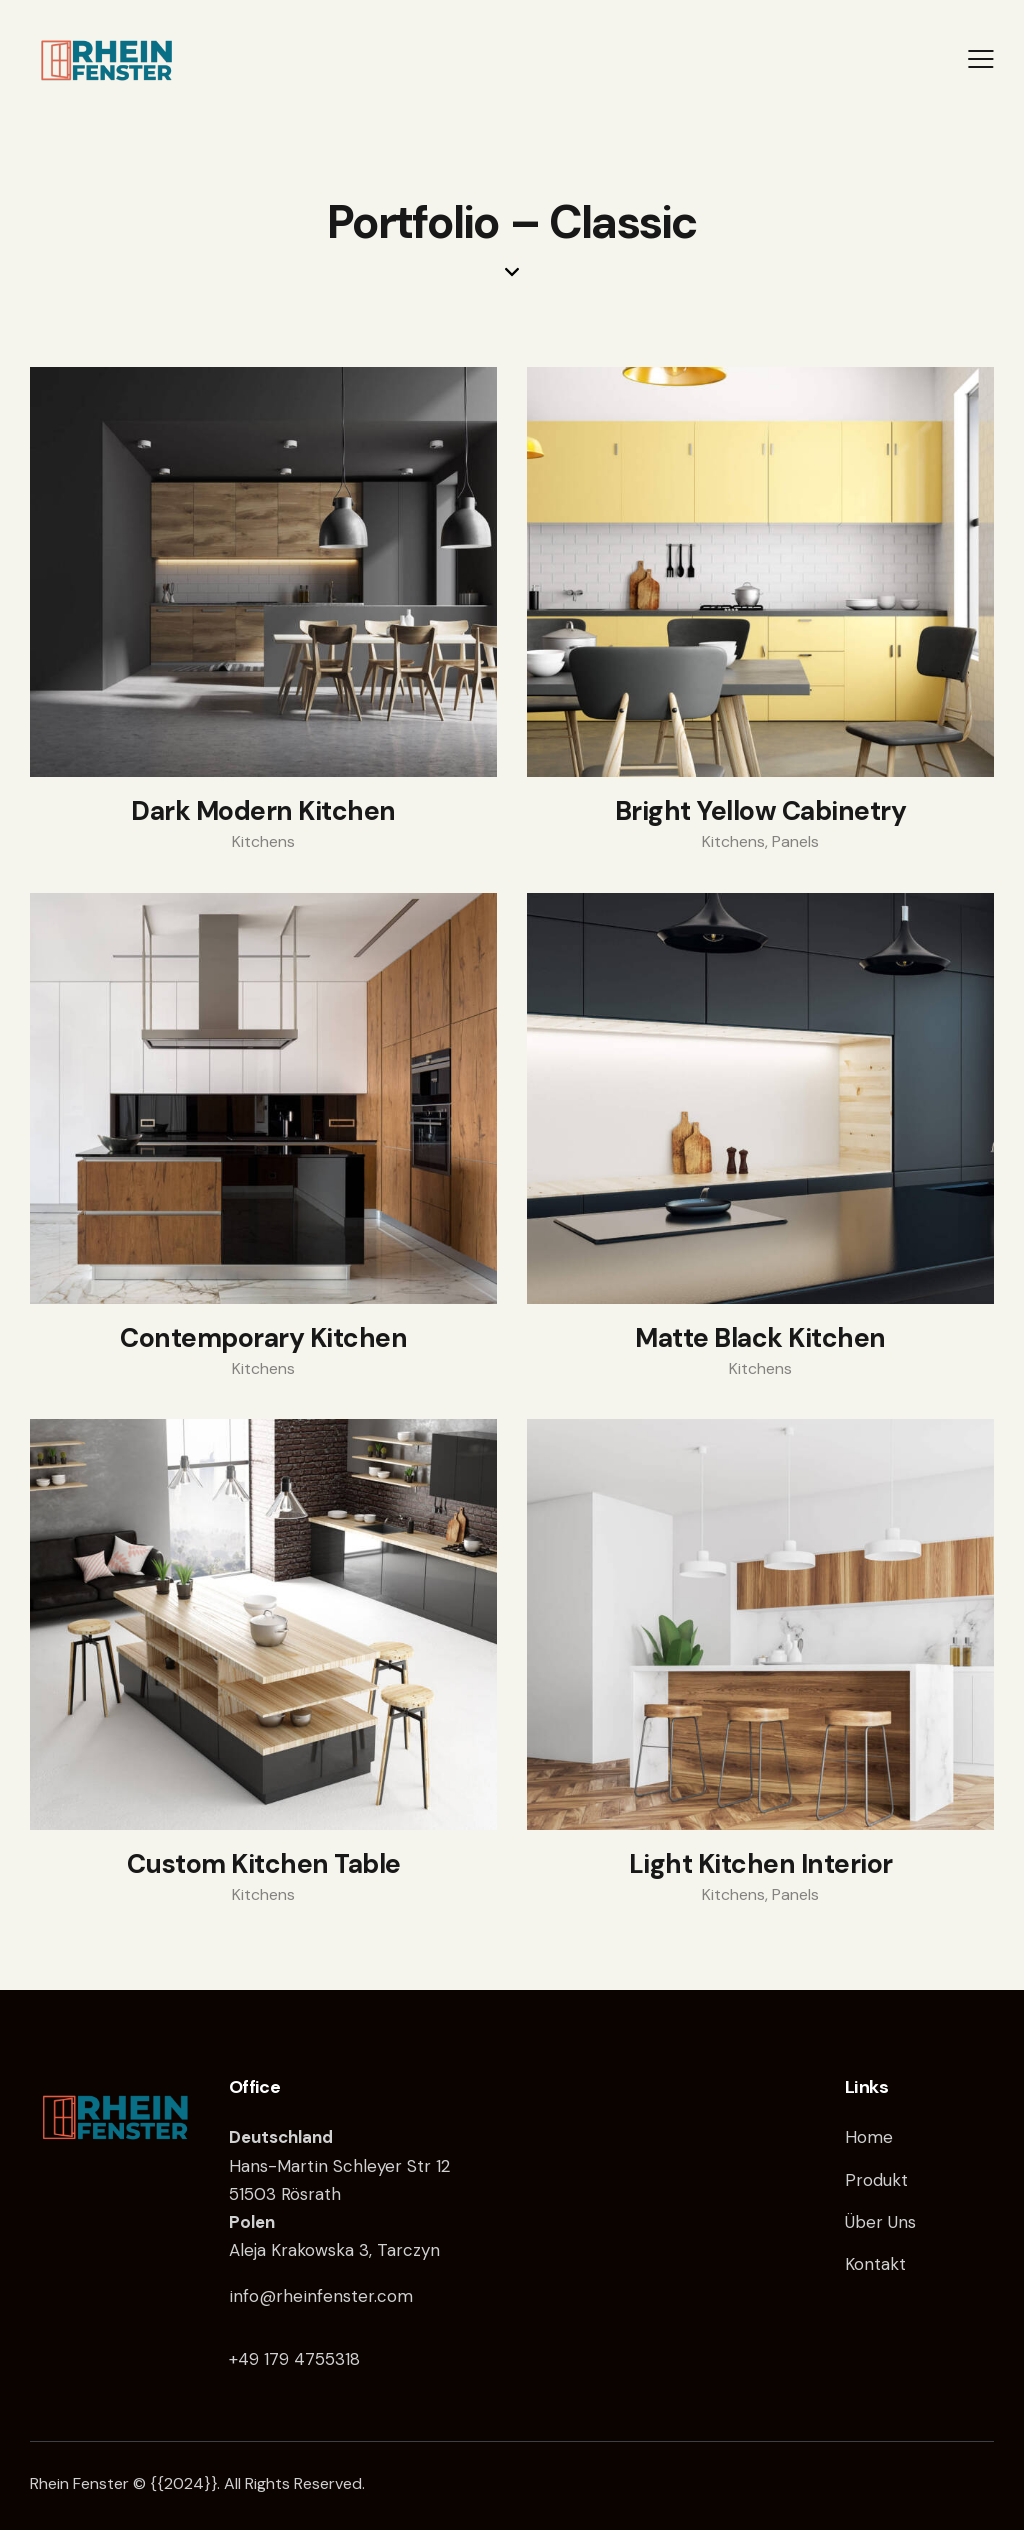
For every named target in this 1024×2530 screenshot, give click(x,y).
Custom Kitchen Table (264, 1865)
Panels (795, 841)
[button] (981, 59)
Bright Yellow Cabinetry (761, 812)
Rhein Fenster (79, 2483)
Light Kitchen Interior (761, 1865)
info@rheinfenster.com (321, 2296)
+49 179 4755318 (294, 2359)
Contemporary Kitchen (263, 1339)
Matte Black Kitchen (760, 1339)
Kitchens (263, 841)
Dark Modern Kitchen (263, 812)
